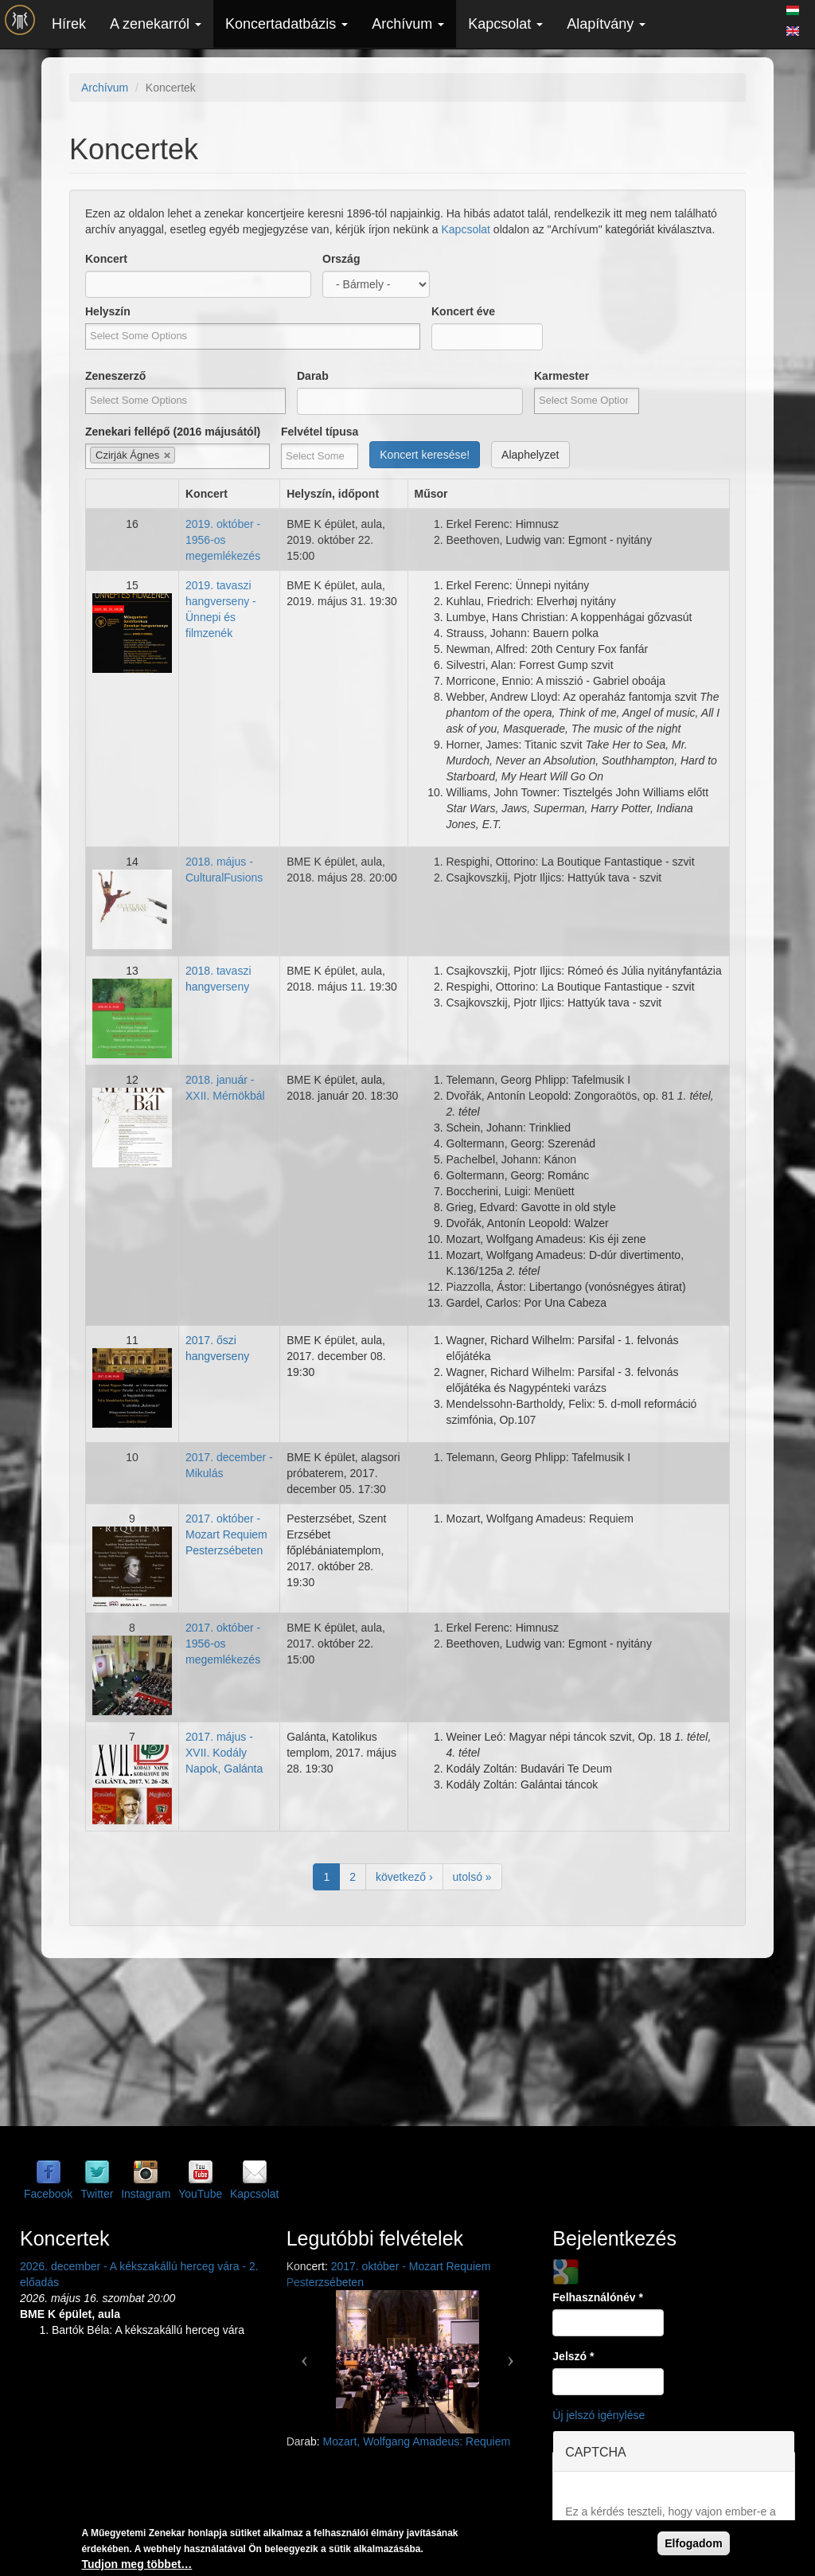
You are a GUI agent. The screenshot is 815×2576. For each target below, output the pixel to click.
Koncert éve (463, 311)
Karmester (561, 375)
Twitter (96, 2193)
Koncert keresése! (425, 454)
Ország (341, 258)
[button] (305, 2353)
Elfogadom (693, 2543)
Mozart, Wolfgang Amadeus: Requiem (417, 2441)
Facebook (48, 2193)
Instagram (145, 2193)
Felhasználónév (597, 2297)
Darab (313, 375)
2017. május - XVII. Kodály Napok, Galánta (224, 1752)
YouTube (200, 2193)
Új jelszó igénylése (598, 2415)
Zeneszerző (115, 375)
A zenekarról (155, 24)
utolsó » (472, 1876)
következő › (404, 1876)
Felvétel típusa (319, 431)
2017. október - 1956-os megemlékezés (222, 1643)
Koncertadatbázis (286, 24)
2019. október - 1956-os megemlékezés (222, 540)
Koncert (106, 258)
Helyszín (108, 311)
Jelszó (573, 2356)
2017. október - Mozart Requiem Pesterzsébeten (226, 1534)
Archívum (408, 24)
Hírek (69, 24)
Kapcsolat (505, 24)
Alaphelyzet (530, 454)
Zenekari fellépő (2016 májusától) (172, 431)
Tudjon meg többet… (136, 2564)
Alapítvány (606, 24)
